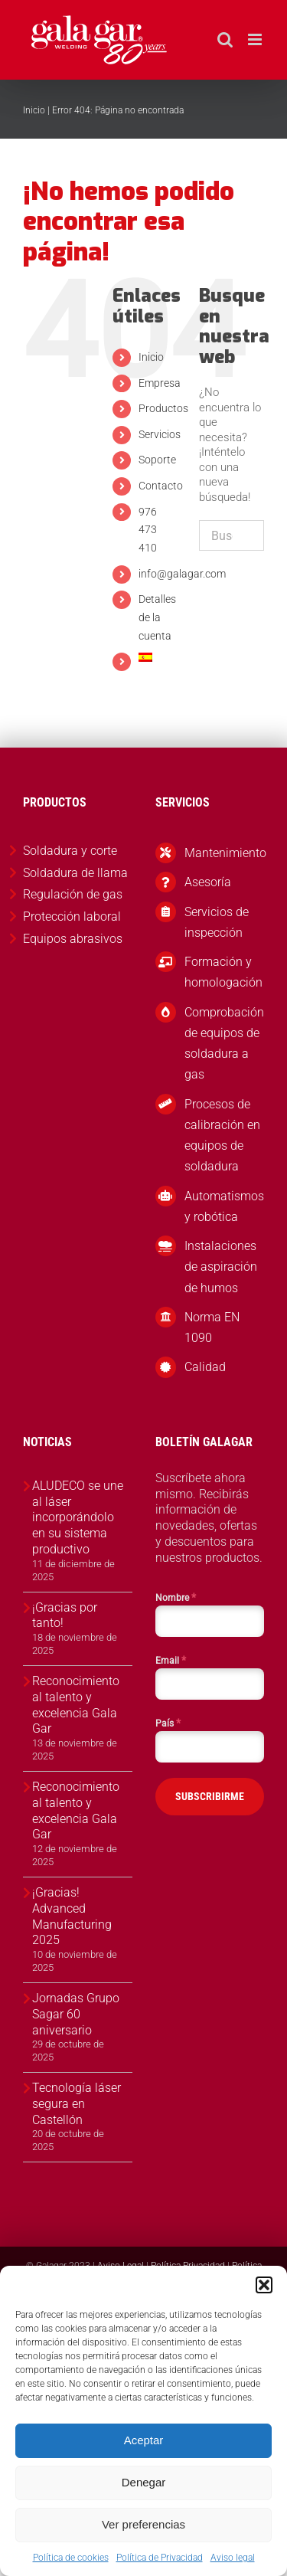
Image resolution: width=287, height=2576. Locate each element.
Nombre (175, 1597)
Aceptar (144, 2440)
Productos (163, 408)
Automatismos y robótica (224, 1206)
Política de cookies (71, 2557)
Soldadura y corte (70, 850)
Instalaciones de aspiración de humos (220, 1267)
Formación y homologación (223, 972)
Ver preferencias (143, 2524)
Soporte (157, 459)
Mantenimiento (224, 853)
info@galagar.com (182, 574)
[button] (264, 2285)
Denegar (144, 2482)
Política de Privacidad (159, 2557)
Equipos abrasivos (72, 938)
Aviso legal (232, 2557)
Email (170, 1660)
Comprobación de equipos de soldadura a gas (224, 1043)
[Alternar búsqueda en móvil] (225, 39)
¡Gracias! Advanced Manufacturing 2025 (72, 1916)
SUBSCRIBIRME (209, 1796)
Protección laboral (72, 916)
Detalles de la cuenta (157, 617)
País (168, 1723)
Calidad (205, 1367)
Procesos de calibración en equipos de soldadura (222, 1135)
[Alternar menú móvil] (256, 39)
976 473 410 (148, 530)
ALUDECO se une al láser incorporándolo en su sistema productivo (77, 1517)
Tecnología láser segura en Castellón (76, 2103)
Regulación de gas (72, 894)
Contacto (161, 486)
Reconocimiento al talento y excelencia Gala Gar (75, 1705)
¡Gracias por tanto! (64, 1615)
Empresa (160, 383)
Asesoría (207, 882)
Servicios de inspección (216, 922)
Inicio (34, 110)
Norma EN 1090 (212, 1327)
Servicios (160, 434)
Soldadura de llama (75, 873)
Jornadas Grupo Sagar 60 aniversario (75, 2014)
